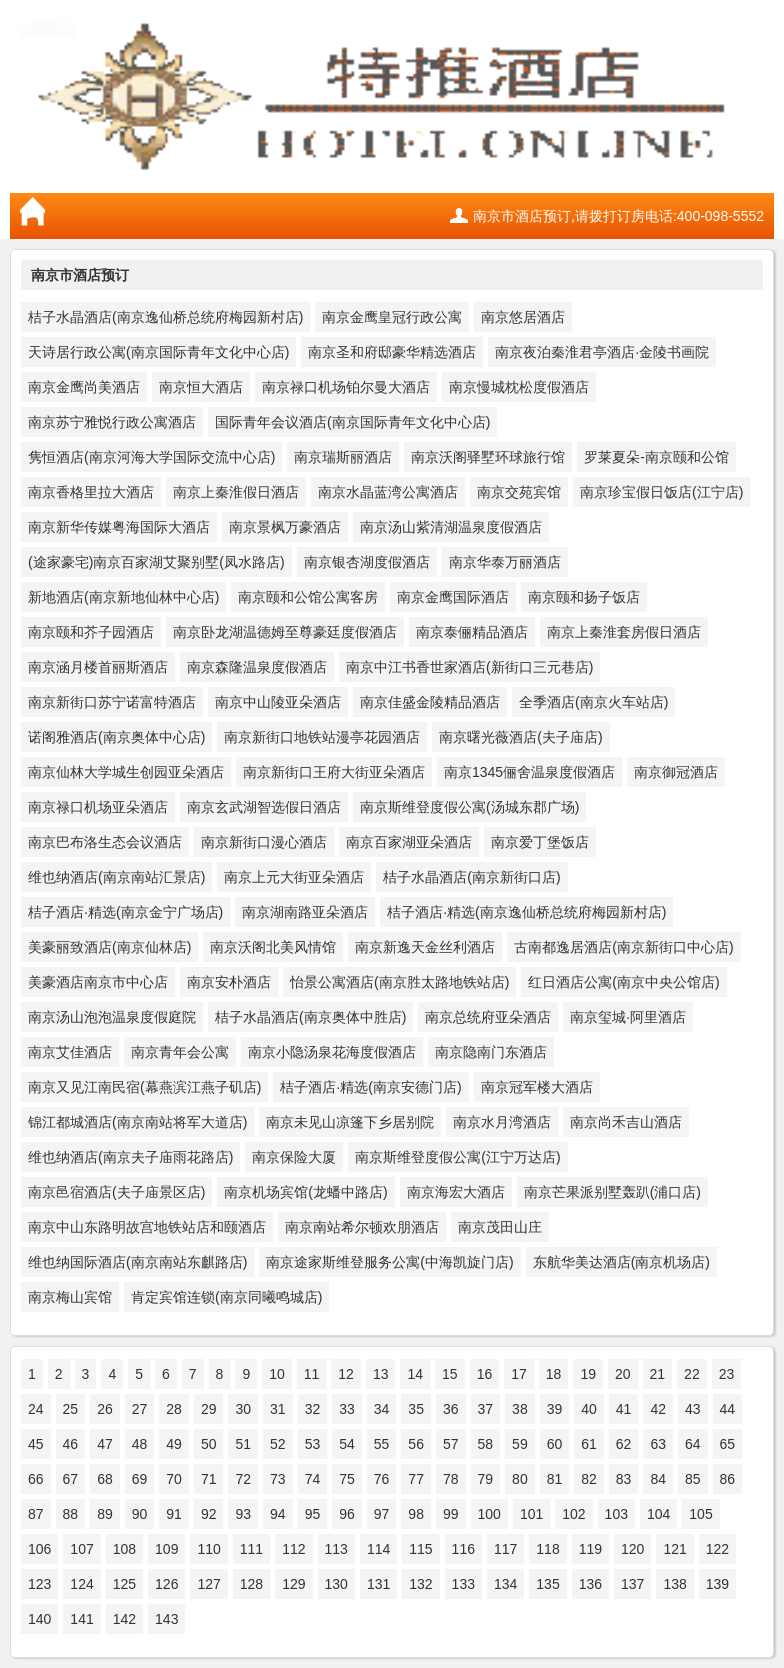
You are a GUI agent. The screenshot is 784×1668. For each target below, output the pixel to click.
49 (174, 1444)
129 (293, 1584)
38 (520, 1409)
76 (382, 1479)
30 (243, 1409)
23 (727, 1374)
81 (555, 1479)
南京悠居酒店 (523, 317)
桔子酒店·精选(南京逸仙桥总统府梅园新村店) (526, 912)
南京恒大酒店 (201, 387)
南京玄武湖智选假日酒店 (264, 807)
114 (378, 1549)
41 (624, 1409)
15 (450, 1374)
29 (209, 1409)
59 (520, 1444)
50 (209, 1444)
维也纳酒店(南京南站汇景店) (116, 877)
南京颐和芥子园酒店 (91, 632)
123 (39, 1584)
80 (520, 1479)
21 (658, 1374)
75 (347, 1479)
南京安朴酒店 (229, 982)
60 (555, 1444)
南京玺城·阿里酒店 (628, 1017)
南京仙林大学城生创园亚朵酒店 (126, 772)
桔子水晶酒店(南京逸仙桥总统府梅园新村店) (165, 317)
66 (36, 1479)
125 (124, 1584)
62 (624, 1444)
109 (166, 1549)
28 (174, 1409)
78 (451, 1479)
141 (81, 1619)
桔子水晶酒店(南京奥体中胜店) (310, 1017)
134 (505, 1584)
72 (243, 1479)
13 (381, 1374)
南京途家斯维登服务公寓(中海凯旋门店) (389, 1262)
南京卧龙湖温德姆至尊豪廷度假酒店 (285, 632)
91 (174, 1514)
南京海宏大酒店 (456, 1192)
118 (547, 1549)
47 (105, 1444)
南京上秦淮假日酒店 (236, 492)
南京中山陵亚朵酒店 (278, 702)
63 (658, 1444)
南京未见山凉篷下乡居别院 (350, 1122)
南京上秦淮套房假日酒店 (624, 632)
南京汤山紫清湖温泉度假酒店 (451, 527)
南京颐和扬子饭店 (584, 597)
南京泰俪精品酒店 (472, 632)
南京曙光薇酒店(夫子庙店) (520, 737)
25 (71, 1409)
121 (674, 1549)
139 (717, 1584)
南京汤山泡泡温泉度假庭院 (112, 1017)
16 (485, 1374)
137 (632, 1584)
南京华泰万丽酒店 (505, 562)
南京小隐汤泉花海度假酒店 (332, 1052)
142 (124, 1619)
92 (209, 1514)
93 (243, 1514)
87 (36, 1514)
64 (693, 1444)
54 (347, 1444)
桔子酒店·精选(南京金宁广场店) (125, 912)
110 (208, 1549)
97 (382, 1514)
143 (166, 1619)
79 (486, 1479)
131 (378, 1584)
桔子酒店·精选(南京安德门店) (370, 1087)
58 (486, 1444)
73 (278, 1479)
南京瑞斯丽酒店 (343, 457)
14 (415, 1374)
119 (590, 1549)
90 (140, 1514)
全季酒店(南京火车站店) (593, 702)
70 (174, 1479)
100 (489, 1514)
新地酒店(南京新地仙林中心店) (123, 597)
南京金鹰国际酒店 (453, 597)
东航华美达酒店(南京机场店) (621, 1262)
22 (692, 1374)
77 (416, 1479)
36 (451, 1409)
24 (36, 1409)
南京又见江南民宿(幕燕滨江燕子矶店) (144, 1087)
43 (693, 1409)
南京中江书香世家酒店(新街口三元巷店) (469, 667)
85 (693, 1479)
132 (420, 1584)
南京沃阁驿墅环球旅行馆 (488, 457)
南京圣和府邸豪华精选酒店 (392, 352)
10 (277, 1374)
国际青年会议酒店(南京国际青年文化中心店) (352, 422)
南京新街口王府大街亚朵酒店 (334, 772)
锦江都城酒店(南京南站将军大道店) (137, 1122)
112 (293, 1549)
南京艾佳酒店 (70, 1052)
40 (589, 1409)
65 (728, 1444)
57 (451, 1444)
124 (81, 1584)
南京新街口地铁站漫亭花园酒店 (322, 737)
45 (36, 1444)
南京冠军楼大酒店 (537, 1087)
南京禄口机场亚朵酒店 (98, 807)
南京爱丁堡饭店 (540, 842)
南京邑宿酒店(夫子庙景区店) (116, 1192)
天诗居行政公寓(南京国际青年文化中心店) (158, 352)
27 (140, 1409)
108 (124, 1549)
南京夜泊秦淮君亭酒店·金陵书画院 (602, 352)
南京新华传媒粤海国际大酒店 (119, 527)
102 (573, 1514)
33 (347, 1409)
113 (336, 1549)
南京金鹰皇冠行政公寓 (392, 317)
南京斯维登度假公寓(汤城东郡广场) (469, 807)
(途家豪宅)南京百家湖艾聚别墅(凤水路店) (156, 562)
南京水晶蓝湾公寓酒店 (388, 492)
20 (623, 1374)
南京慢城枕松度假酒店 (519, 387)
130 (336, 1584)
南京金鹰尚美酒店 (84, 387)
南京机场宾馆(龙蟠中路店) (305, 1192)
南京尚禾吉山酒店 (626, 1122)
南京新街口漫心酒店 (264, 842)
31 (278, 1409)
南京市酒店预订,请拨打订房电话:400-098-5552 (618, 216)
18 (554, 1374)
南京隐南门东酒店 (491, 1052)
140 (39, 1619)
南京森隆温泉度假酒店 (257, 667)
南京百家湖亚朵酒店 (409, 842)
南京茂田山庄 (500, 1227)
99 (451, 1514)
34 (382, 1409)
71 (209, 1479)
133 (463, 1584)
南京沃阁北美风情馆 (273, 947)
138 (674, 1584)
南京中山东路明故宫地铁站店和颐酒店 (147, 1227)
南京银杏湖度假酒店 (367, 562)
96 (347, 1514)
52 (278, 1444)
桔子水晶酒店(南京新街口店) (471, 877)
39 (555, 1409)
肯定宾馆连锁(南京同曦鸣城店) (226, 1297)
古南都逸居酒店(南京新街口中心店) (623, 947)
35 (416, 1409)
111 (251, 1549)
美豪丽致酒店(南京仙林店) (109, 947)
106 (39, 1549)
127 (208, 1584)
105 (700, 1514)
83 (624, 1479)
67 (71, 1479)
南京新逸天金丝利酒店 (425, 947)
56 (416, 1444)
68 (105, 1479)
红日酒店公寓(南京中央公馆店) (623, 982)
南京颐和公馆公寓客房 (308, 597)
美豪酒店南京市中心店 (98, 982)
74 (313, 1479)
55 (382, 1444)
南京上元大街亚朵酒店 (294, 877)
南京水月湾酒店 (502, 1122)
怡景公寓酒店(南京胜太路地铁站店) (399, 982)
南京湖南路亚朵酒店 (305, 912)
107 (81, 1549)
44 (728, 1409)
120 (632, 1549)
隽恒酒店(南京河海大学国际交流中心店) (151, 457)
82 (589, 1479)
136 (590, 1584)
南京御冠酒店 (676, 772)
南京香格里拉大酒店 (91, 492)
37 (486, 1409)
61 (589, 1444)
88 (71, 1514)
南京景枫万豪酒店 (285, 527)
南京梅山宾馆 (70, 1297)
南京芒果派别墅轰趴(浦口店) (612, 1192)
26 (105, 1409)
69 (140, 1479)
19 (588, 1374)
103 (616, 1514)
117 (505, 1549)
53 (313, 1444)
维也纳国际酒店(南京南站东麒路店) (137, 1262)
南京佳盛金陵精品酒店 (430, 702)
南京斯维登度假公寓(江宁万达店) (457, 1157)
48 (140, 1444)
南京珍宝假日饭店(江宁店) (661, 492)
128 (251, 1584)
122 (717, 1549)
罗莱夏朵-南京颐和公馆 (656, 457)
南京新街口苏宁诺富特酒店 (112, 702)
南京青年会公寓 (180, 1052)
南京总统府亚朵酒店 (488, 1017)
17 (519, 1374)
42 (658, 1409)
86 (728, 1479)
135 (547, 1584)
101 (531, 1514)
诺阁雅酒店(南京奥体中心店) (116, 737)
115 (420, 1549)
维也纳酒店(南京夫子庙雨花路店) (130, 1157)
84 (658, 1479)
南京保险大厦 (294, 1157)
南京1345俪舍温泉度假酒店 (529, 772)
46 (71, 1444)
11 (312, 1374)
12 (346, 1374)
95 (313, 1514)
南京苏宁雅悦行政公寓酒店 (112, 422)
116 (463, 1549)
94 (278, 1514)
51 (243, 1444)
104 (658, 1514)
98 (416, 1514)
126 (166, 1584)
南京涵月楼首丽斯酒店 (98, 667)
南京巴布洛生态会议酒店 (105, 842)
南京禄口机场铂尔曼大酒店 (346, 387)
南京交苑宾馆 (519, 492)
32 (313, 1409)
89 (105, 1514)
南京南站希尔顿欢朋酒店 (362, 1227)
